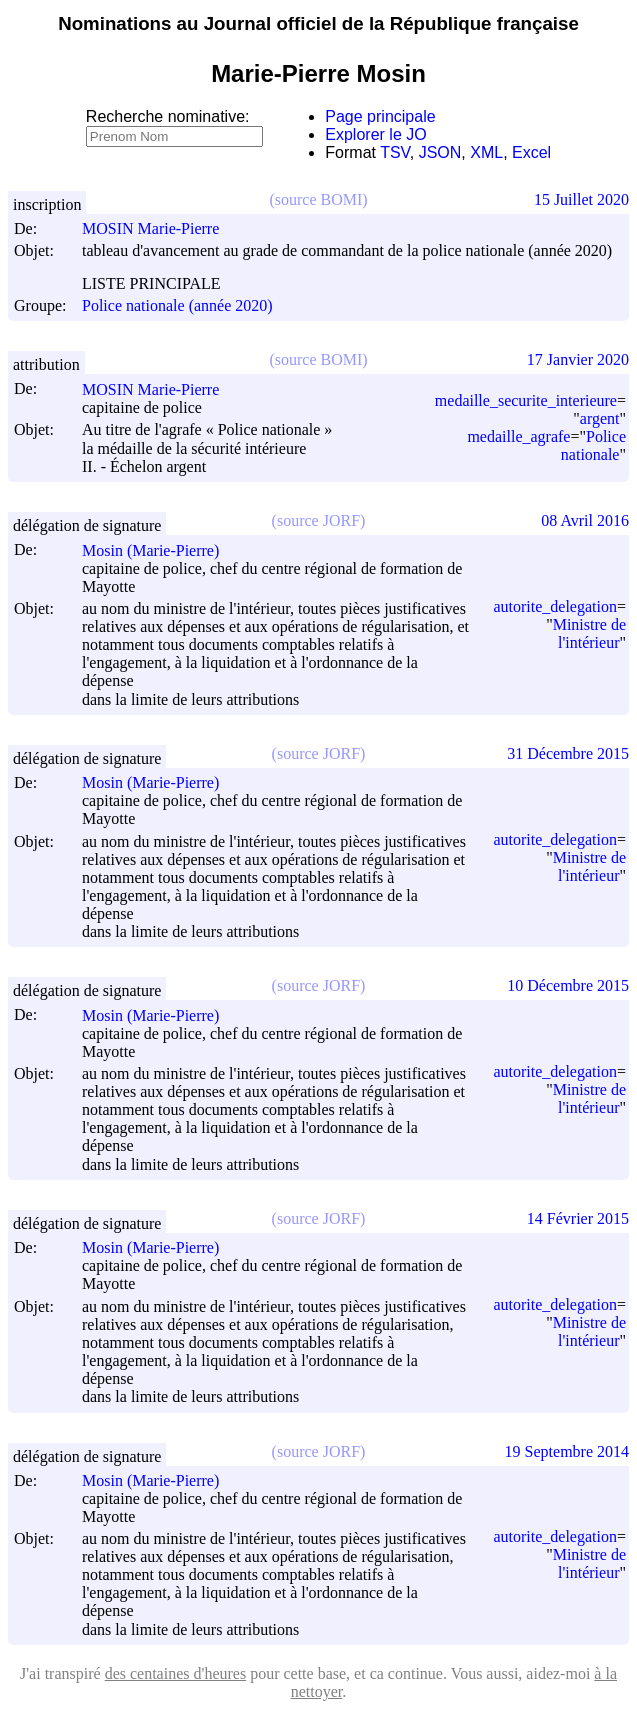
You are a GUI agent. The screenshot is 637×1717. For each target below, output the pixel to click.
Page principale (380, 116)
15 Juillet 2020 (581, 199)
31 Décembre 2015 (568, 753)
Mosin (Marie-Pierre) (159, 550)
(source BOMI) (318, 199)
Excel (531, 152)
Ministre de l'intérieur (589, 633)
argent (600, 418)
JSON (440, 152)
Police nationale (593, 445)
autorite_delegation (555, 606)
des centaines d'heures (176, 1673)
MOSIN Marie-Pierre (159, 228)
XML (486, 152)
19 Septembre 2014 (567, 1451)
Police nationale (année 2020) (177, 305)
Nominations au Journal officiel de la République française (318, 23)
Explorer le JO (375, 134)
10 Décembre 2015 (568, 985)
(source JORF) (319, 520)
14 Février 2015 (578, 1218)
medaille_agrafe (518, 436)
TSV (395, 152)
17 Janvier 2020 (578, 359)
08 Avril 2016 (585, 520)
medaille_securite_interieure (526, 400)
